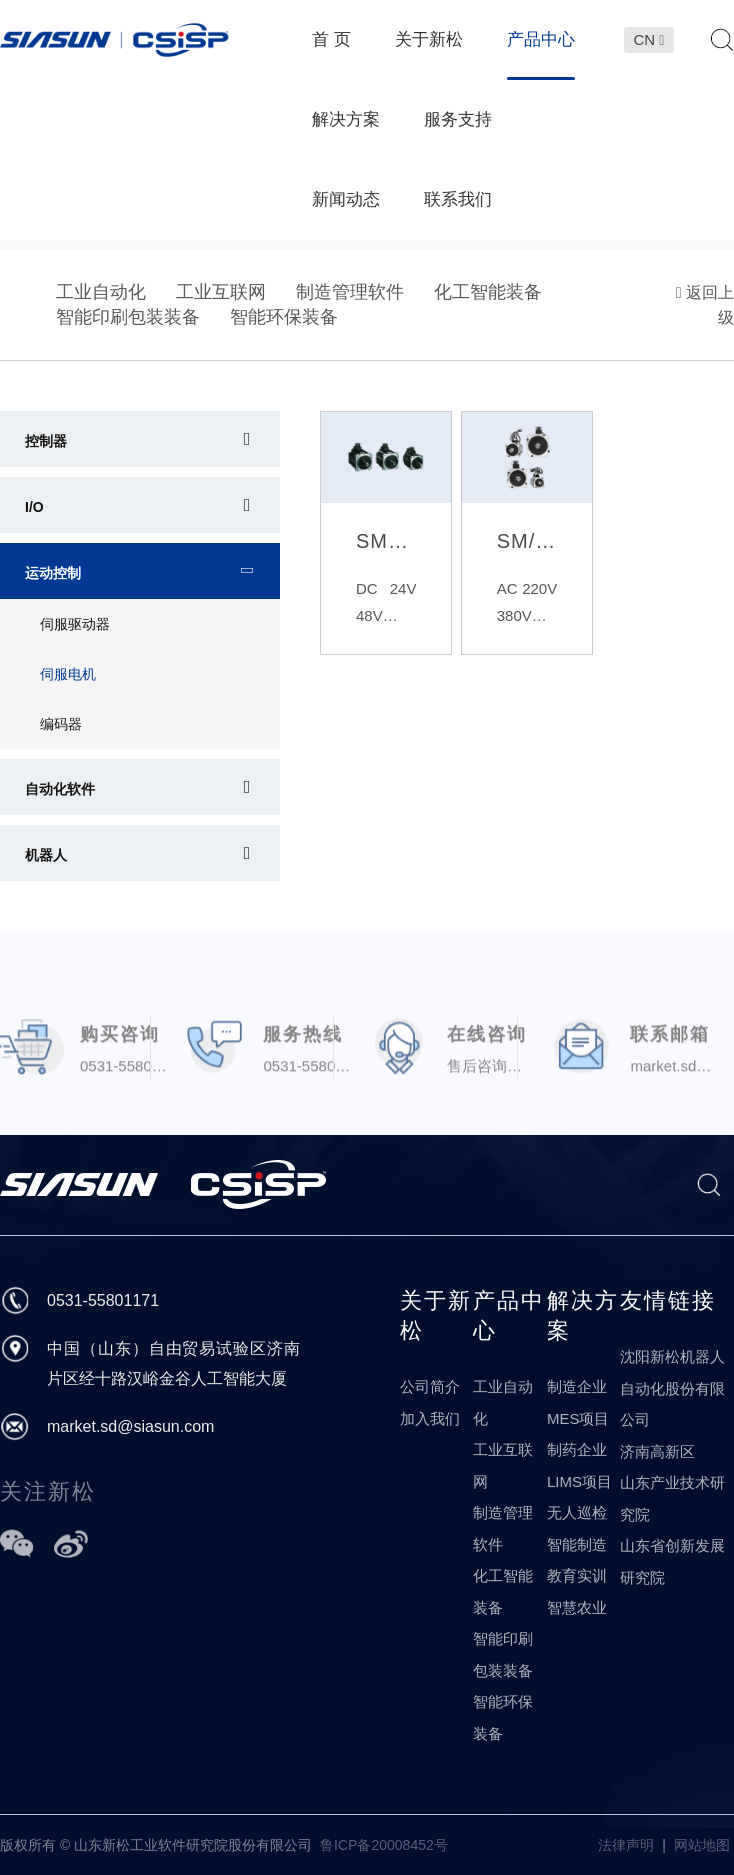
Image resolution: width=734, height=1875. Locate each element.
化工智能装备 (488, 292)
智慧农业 (577, 1607)
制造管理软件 (350, 292)
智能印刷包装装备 (128, 317)
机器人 (46, 855)
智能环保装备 (284, 317)
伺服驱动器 (75, 624)
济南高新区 (657, 1451)
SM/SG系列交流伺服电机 (527, 541)
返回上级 (705, 305)
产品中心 (509, 1315)
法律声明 (626, 1845)
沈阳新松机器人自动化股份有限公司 (672, 1388)
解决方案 (583, 1315)
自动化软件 (60, 789)
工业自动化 (101, 292)
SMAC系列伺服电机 (386, 541)
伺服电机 (68, 674)
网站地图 (702, 1845)
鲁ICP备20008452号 (384, 1845)
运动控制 (53, 573)
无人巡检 (577, 1512)
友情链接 (668, 1300)
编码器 (61, 724)
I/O (34, 507)
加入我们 (430, 1418)
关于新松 (436, 1315)
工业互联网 (221, 292)
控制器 (46, 441)
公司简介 (430, 1386)
